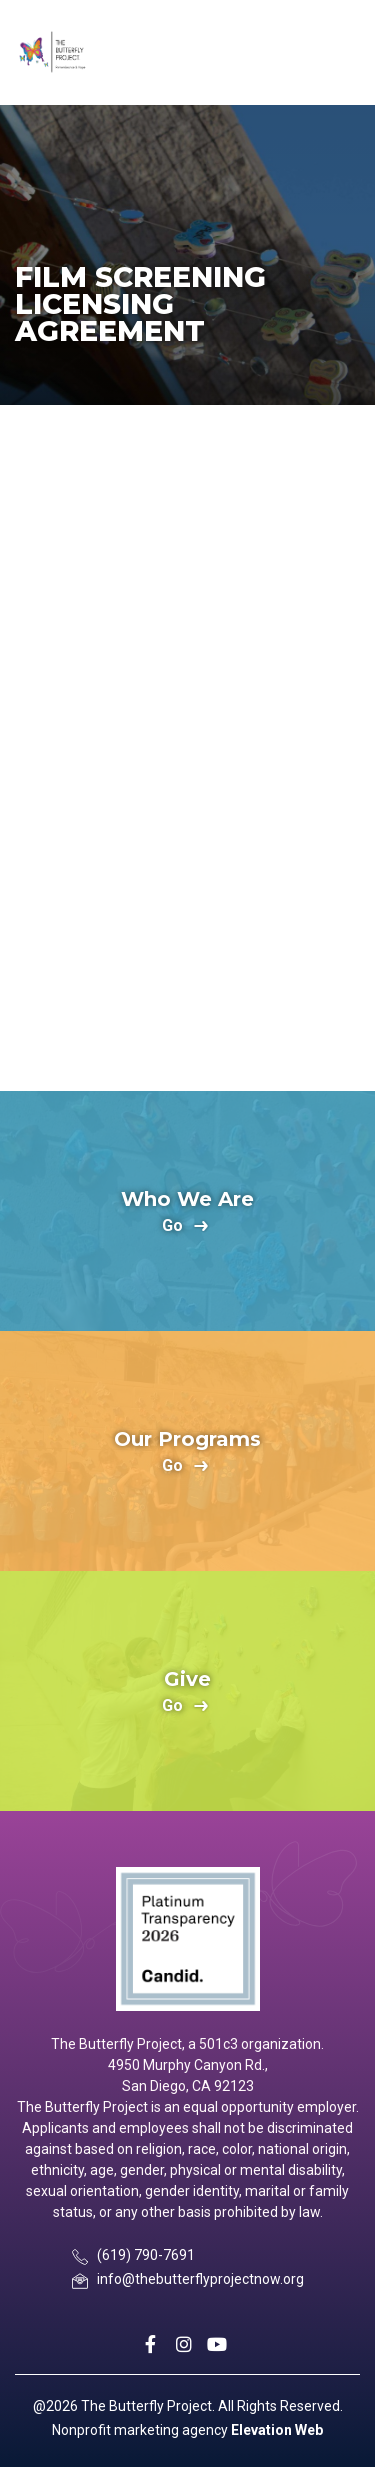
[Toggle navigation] (342, 52)
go (172, 1226)
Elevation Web (277, 2430)
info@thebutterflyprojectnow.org (200, 2279)
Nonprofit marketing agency (140, 2430)
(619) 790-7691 (146, 2255)
